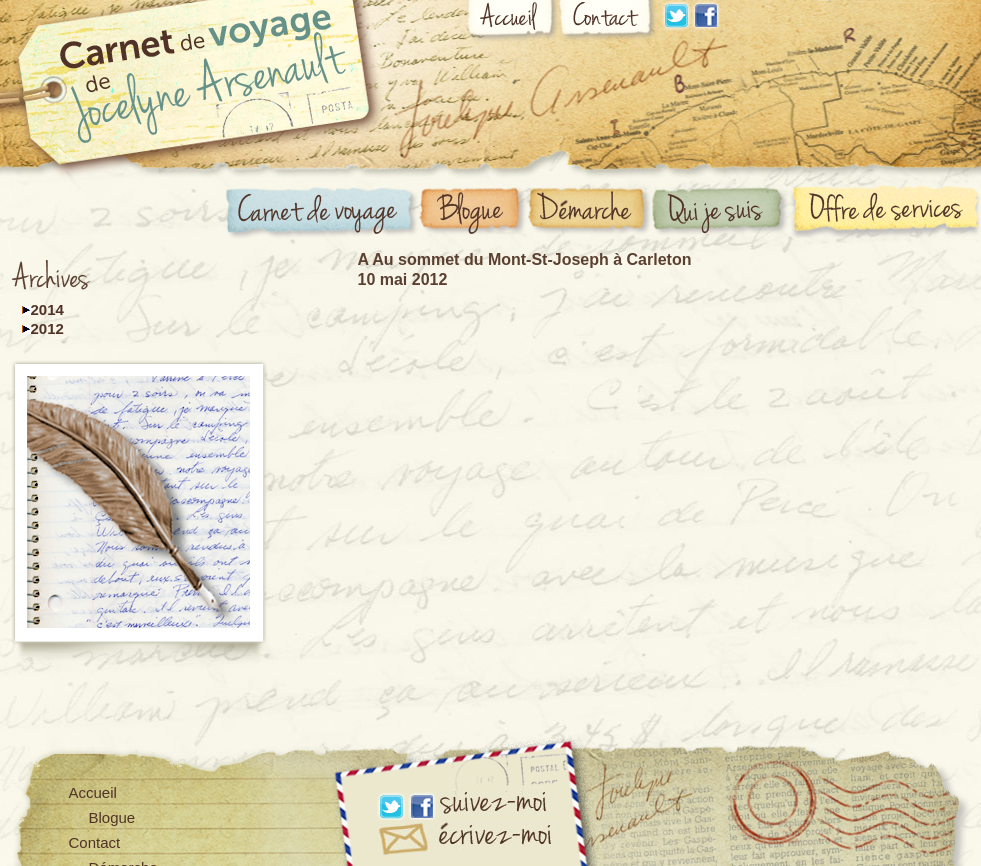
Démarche (590, 211)
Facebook (706, 15)
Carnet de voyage (322, 213)
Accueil (512, 22)
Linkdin (676, 15)
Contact (608, 21)
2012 (47, 328)
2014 (47, 309)
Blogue (473, 212)
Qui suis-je (721, 212)
